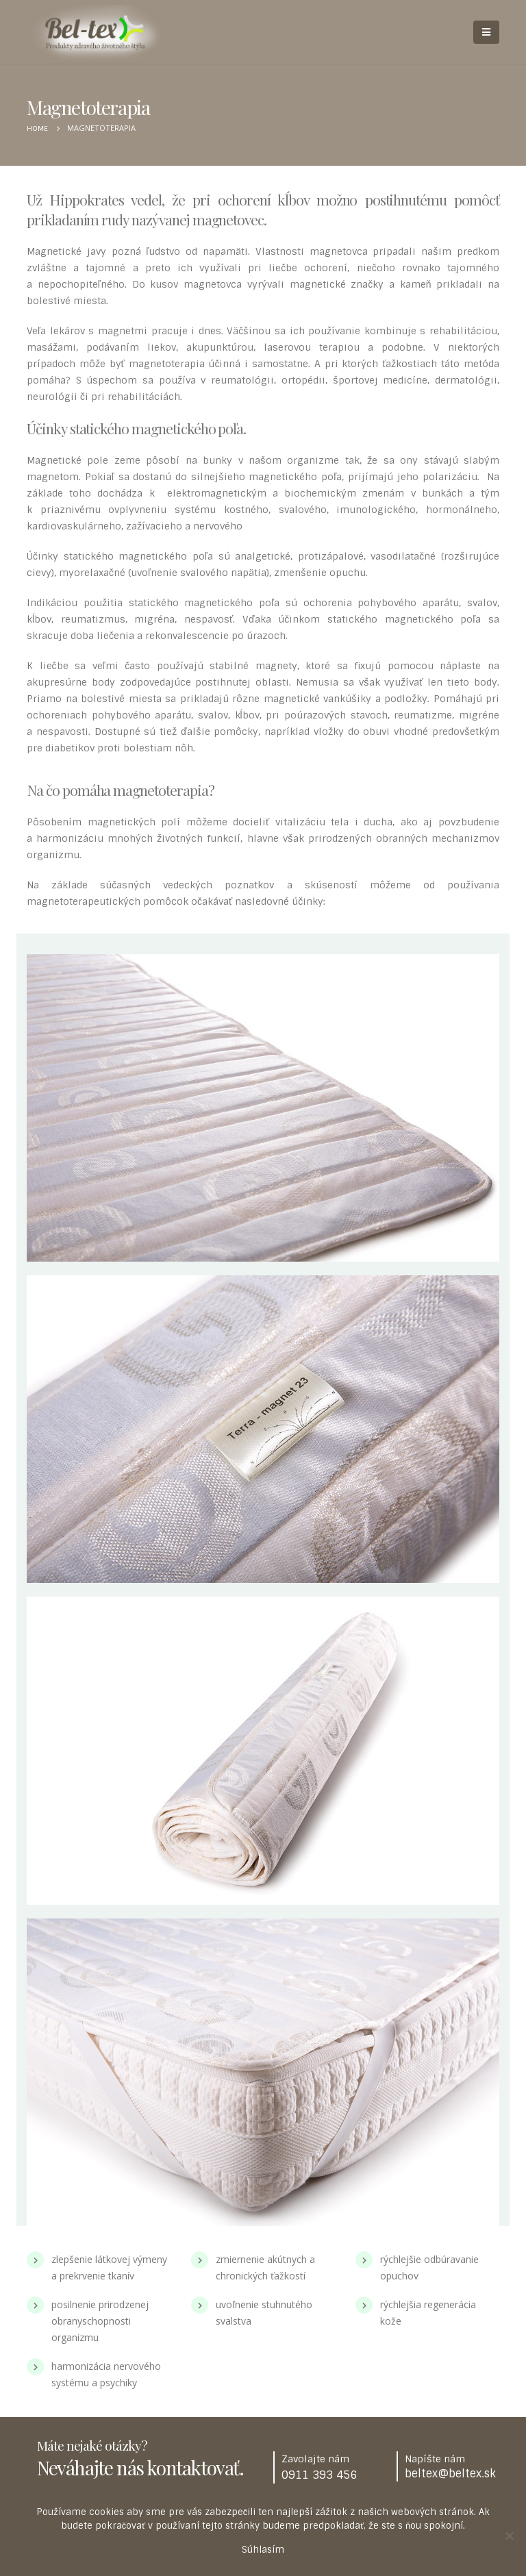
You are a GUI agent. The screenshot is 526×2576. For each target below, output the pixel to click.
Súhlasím (263, 2549)
